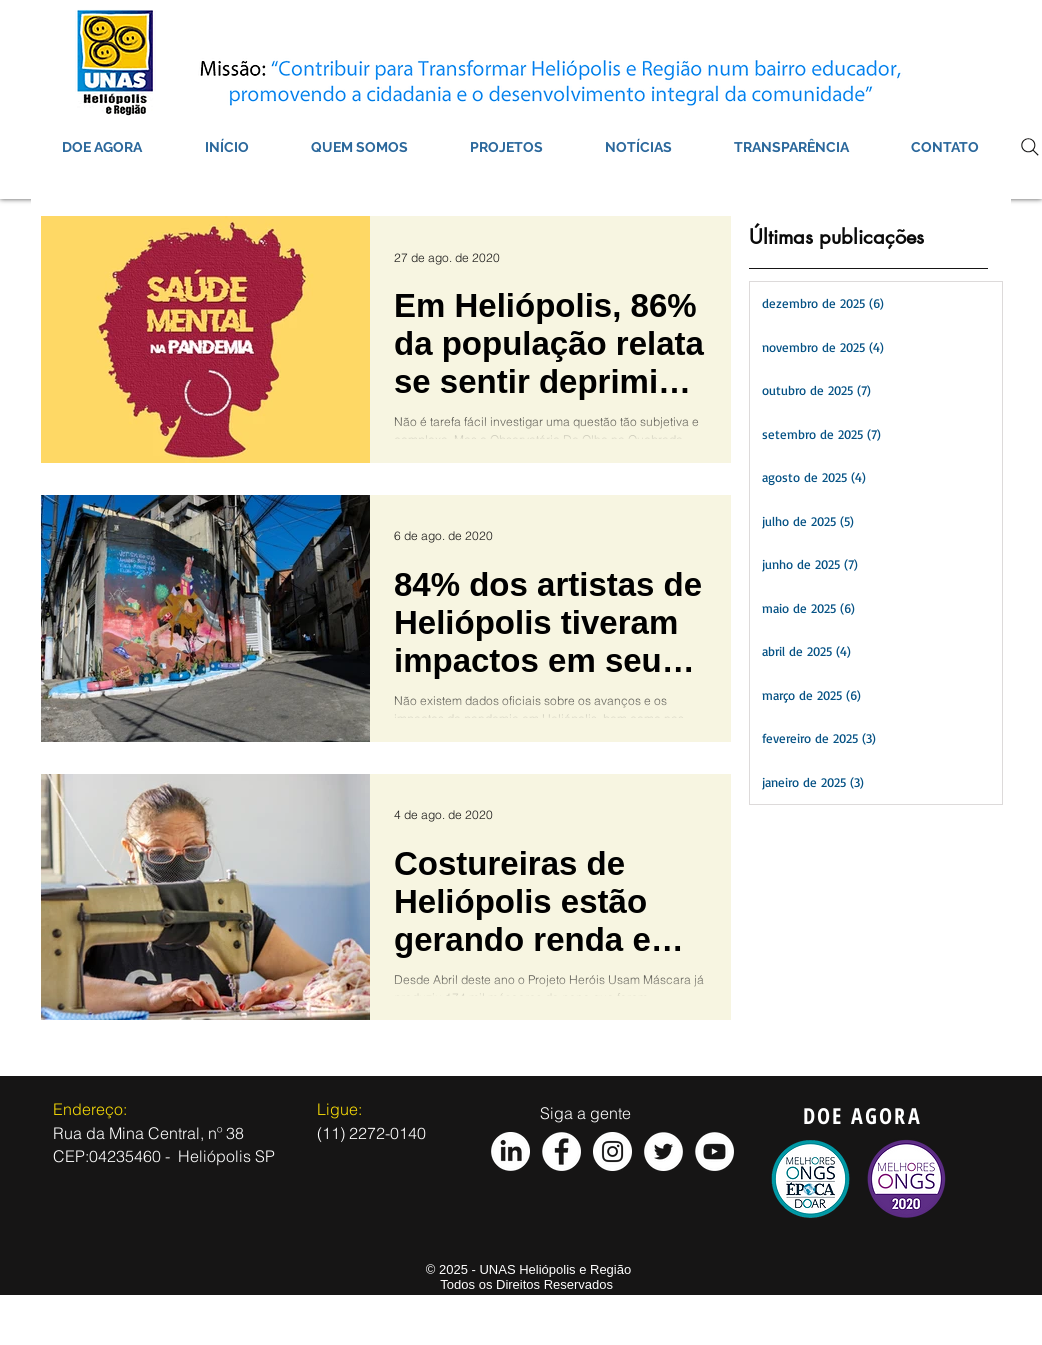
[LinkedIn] (510, 1151)
